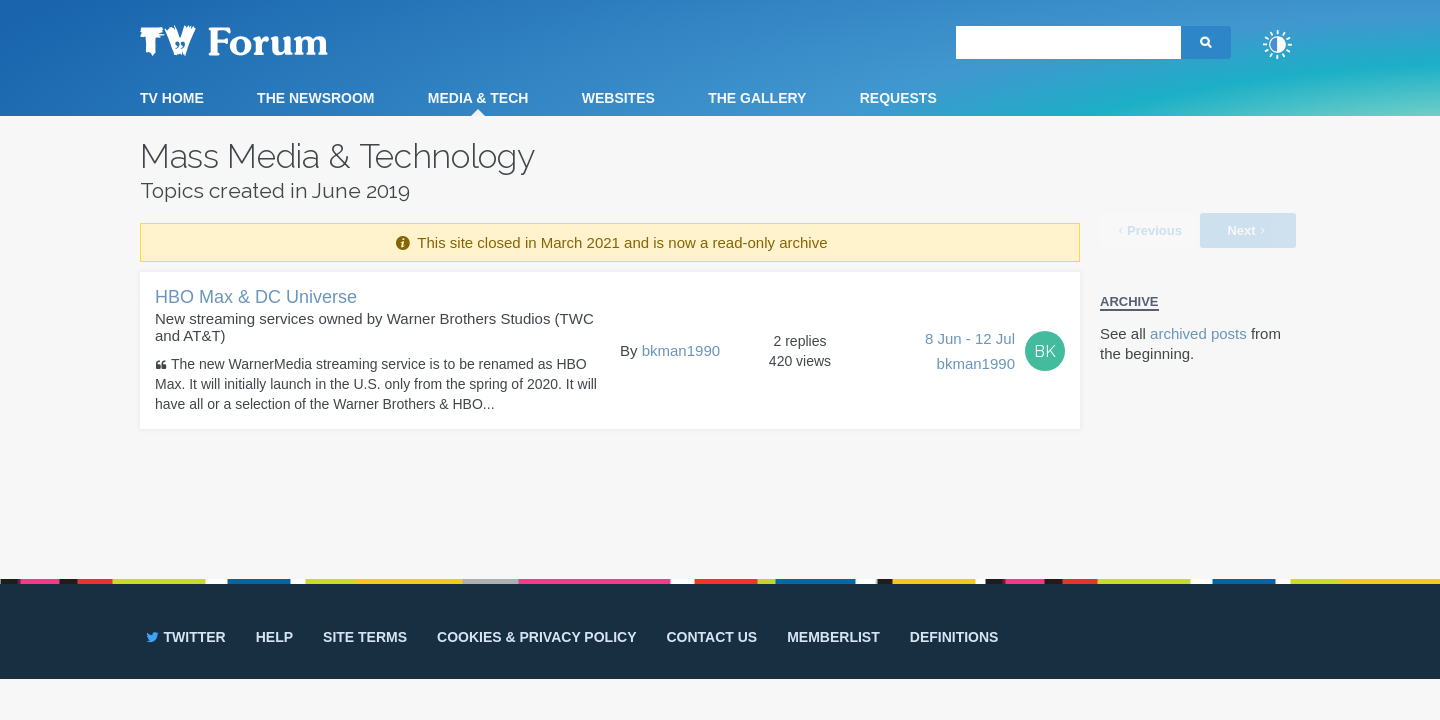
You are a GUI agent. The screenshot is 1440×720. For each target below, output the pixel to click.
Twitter (184, 637)
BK (1045, 351)
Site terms (365, 637)
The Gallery (757, 98)
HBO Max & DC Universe (256, 297)
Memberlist (833, 637)
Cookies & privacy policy (536, 637)
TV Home (172, 98)
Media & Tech (478, 98)
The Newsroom (315, 98)
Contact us (711, 637)
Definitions (954, 637)
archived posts (1198, 333)
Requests (898, 98)
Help (274, 637)
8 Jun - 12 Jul (970, 353)
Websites (618, 98)
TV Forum (265, 40)
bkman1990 (681, 350)
